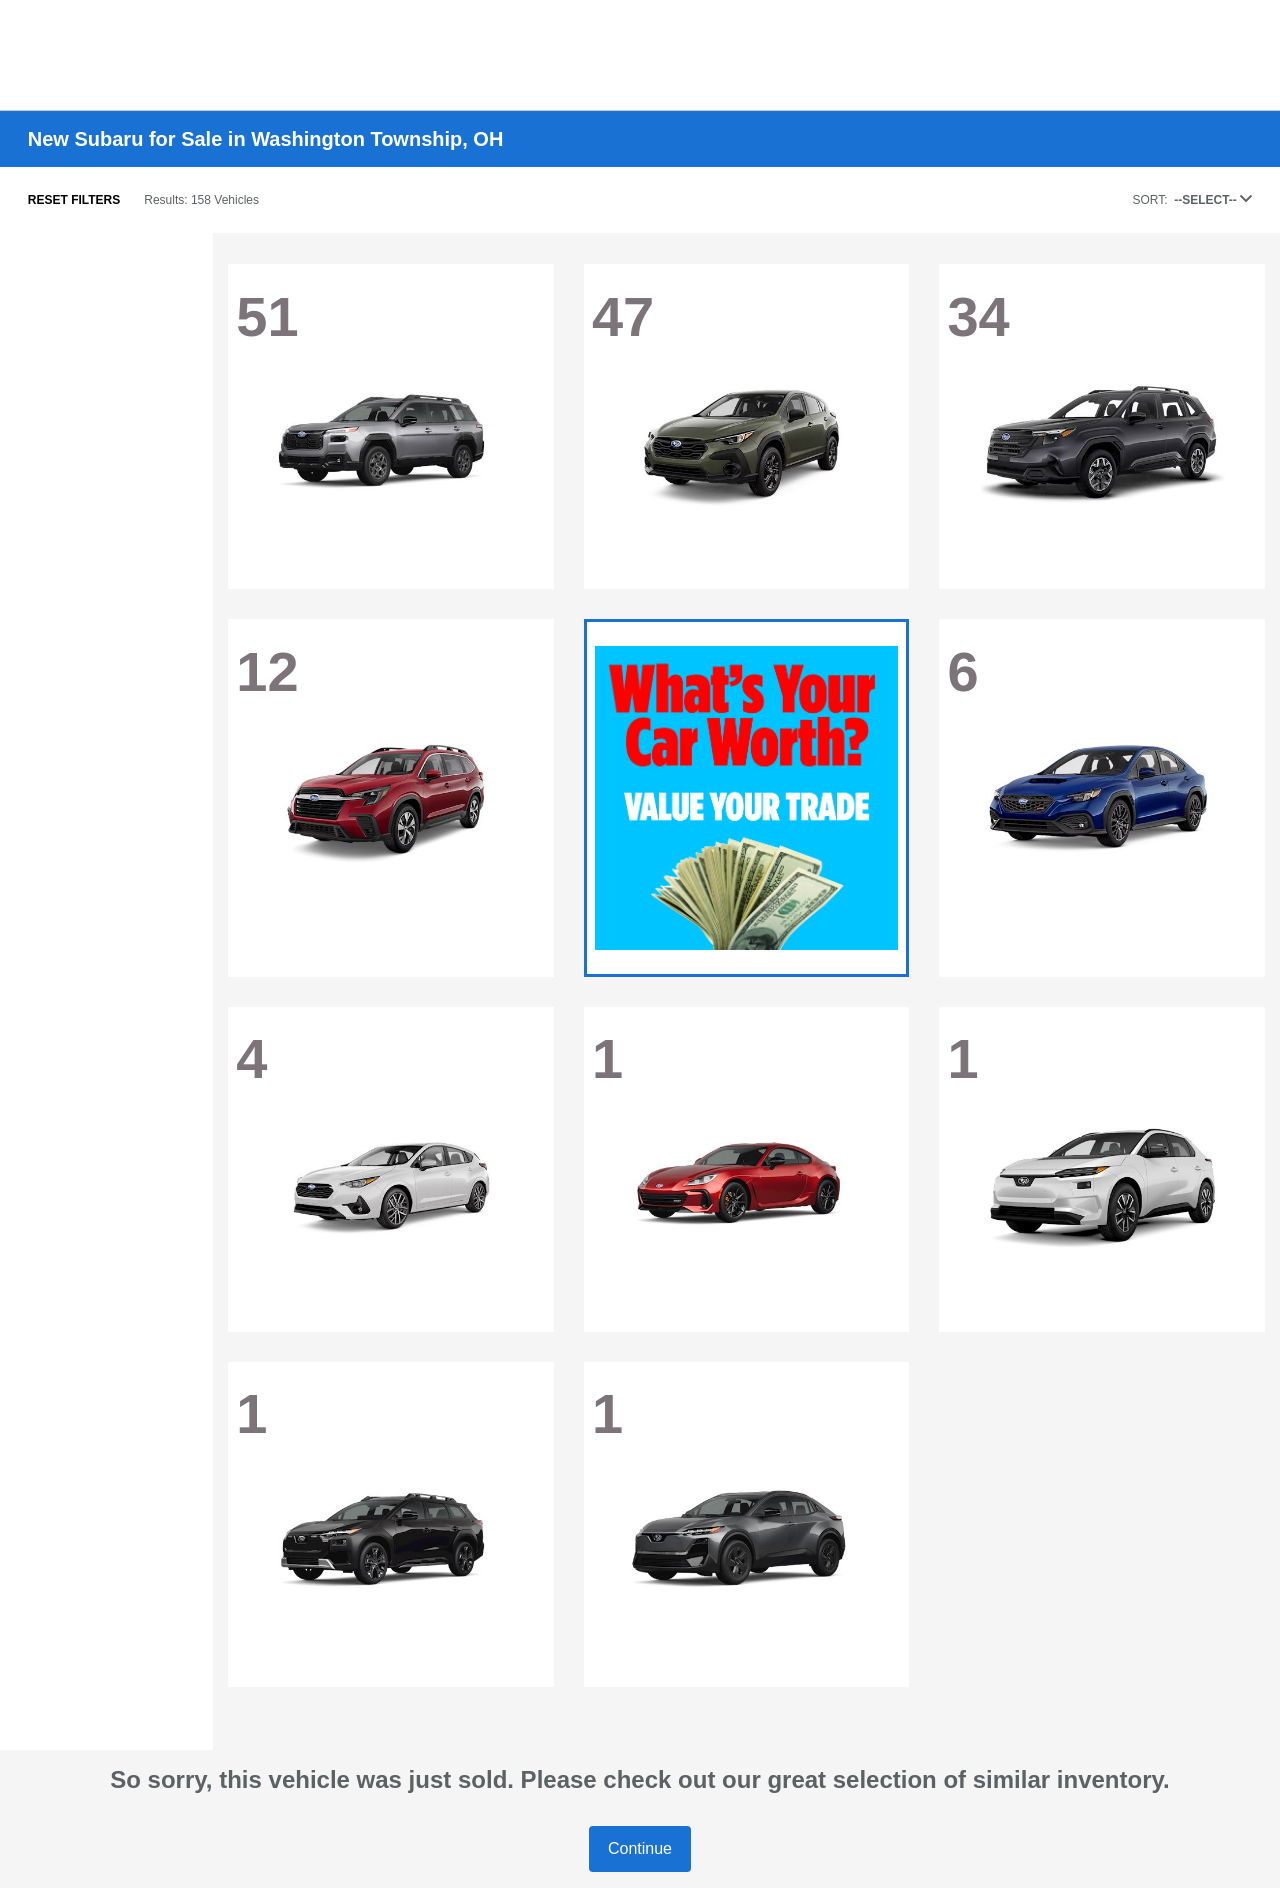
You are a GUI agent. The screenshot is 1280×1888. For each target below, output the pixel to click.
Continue (640, 1848)
